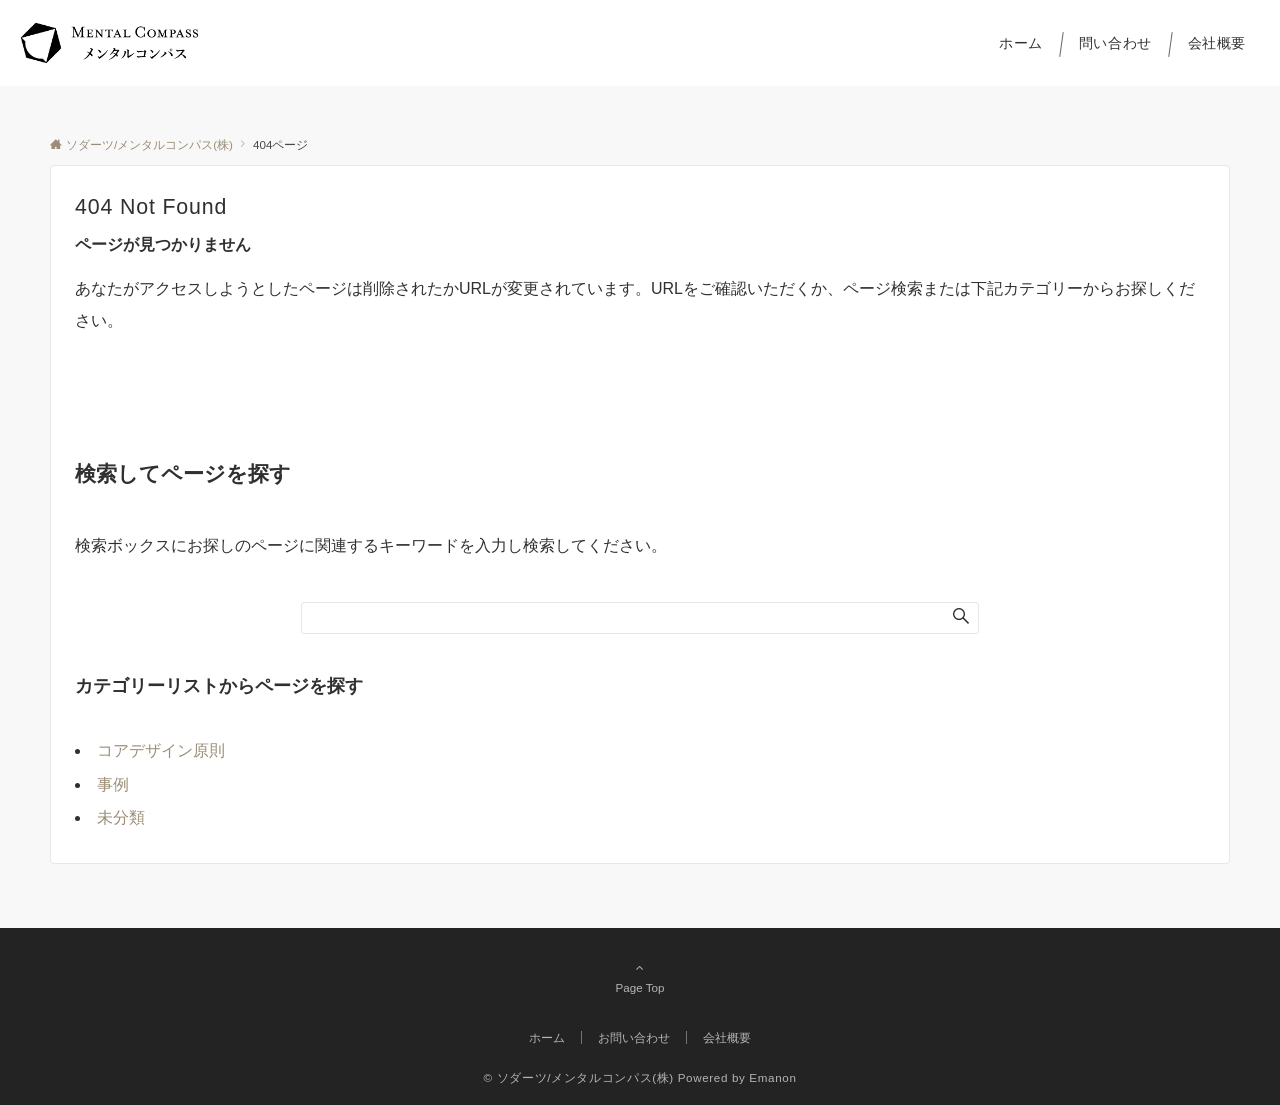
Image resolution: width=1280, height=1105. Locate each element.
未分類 (121, 817)
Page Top (640, 977)
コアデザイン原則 (161, 750)
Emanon (772, 1077)
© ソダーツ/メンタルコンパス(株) (579, 1077)
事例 (113, 784)
